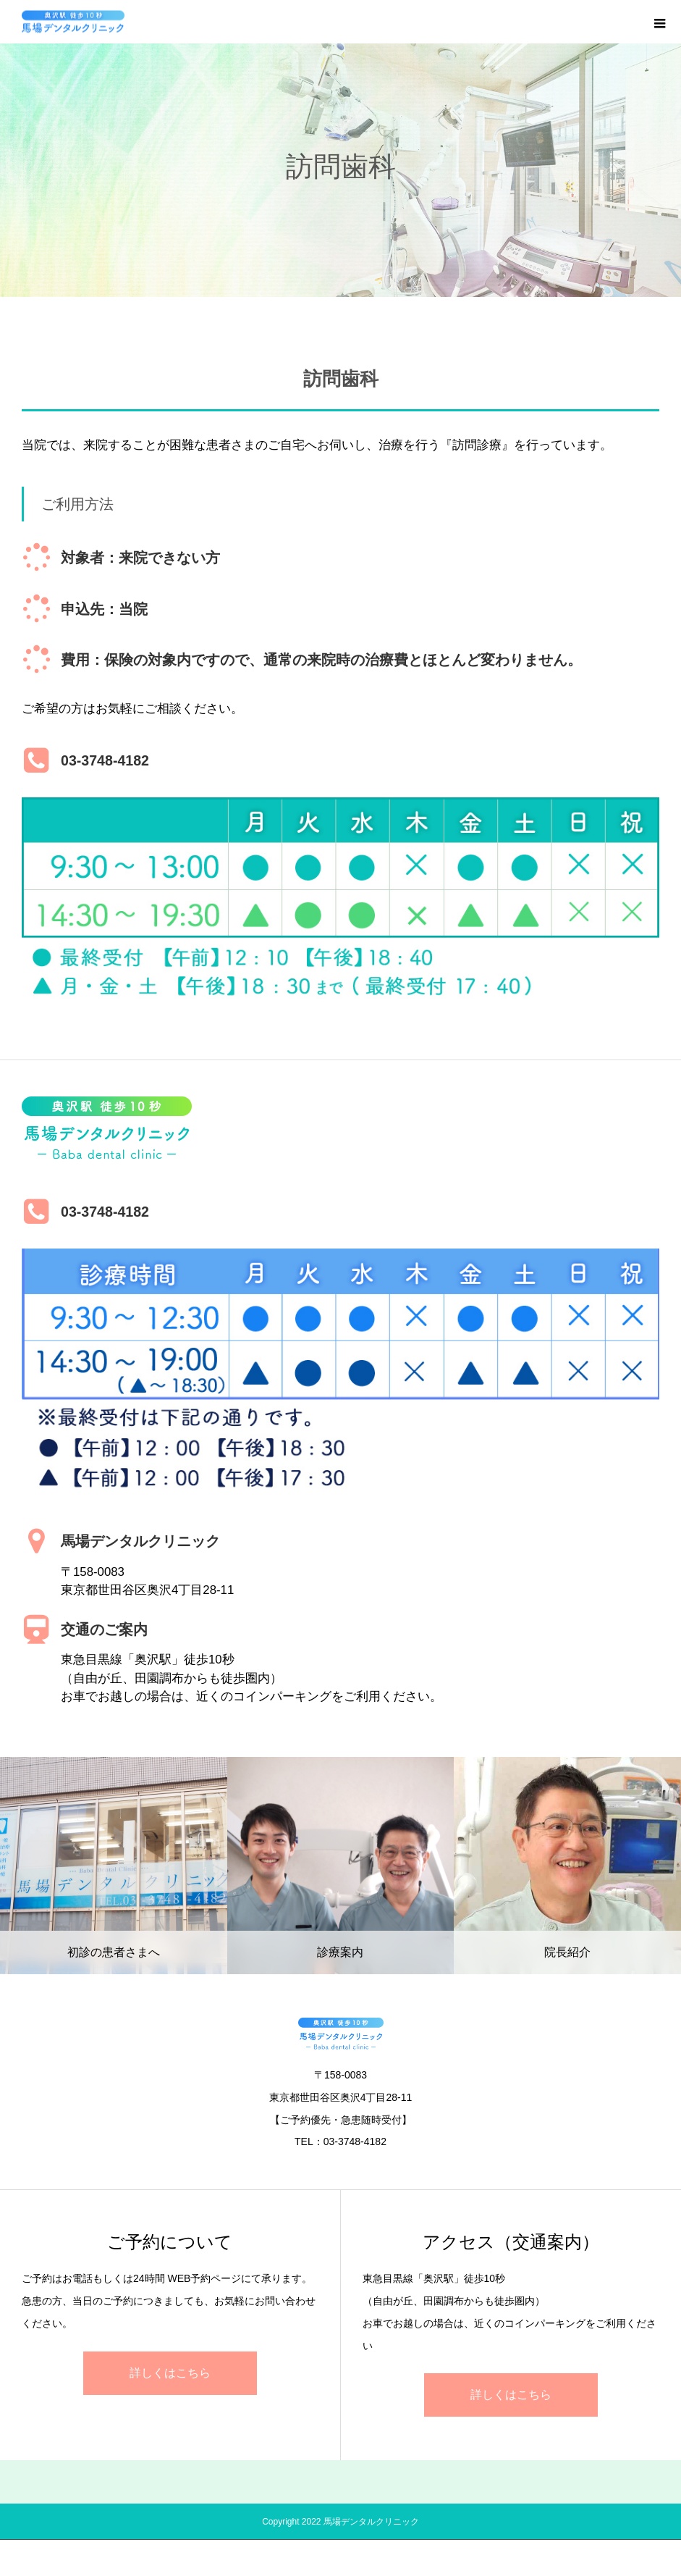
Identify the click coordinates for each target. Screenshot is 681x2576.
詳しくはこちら (170, 2373)
